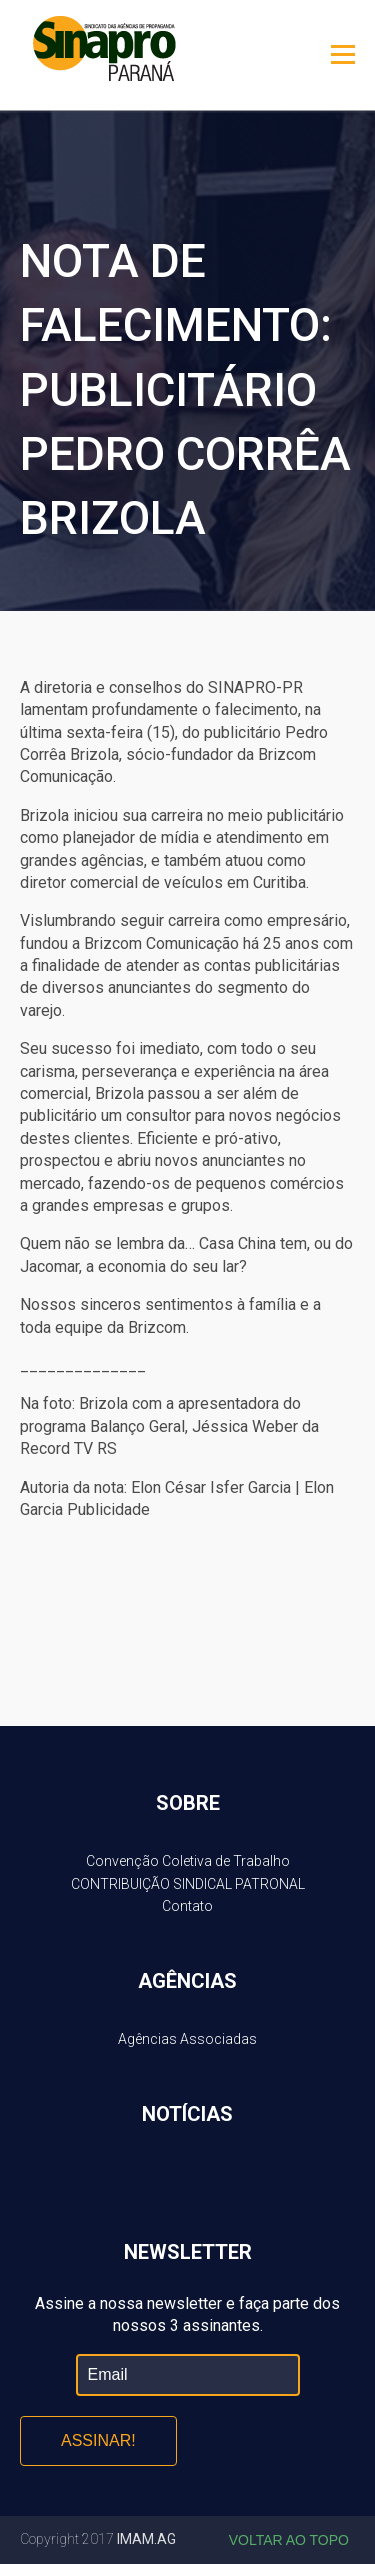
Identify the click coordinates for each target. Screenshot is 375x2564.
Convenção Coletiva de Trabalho (188, 1861)
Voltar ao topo (289, 2540)
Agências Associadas (187, 2039)
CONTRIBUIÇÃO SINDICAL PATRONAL (188, 1884)
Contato (187, 1906)
